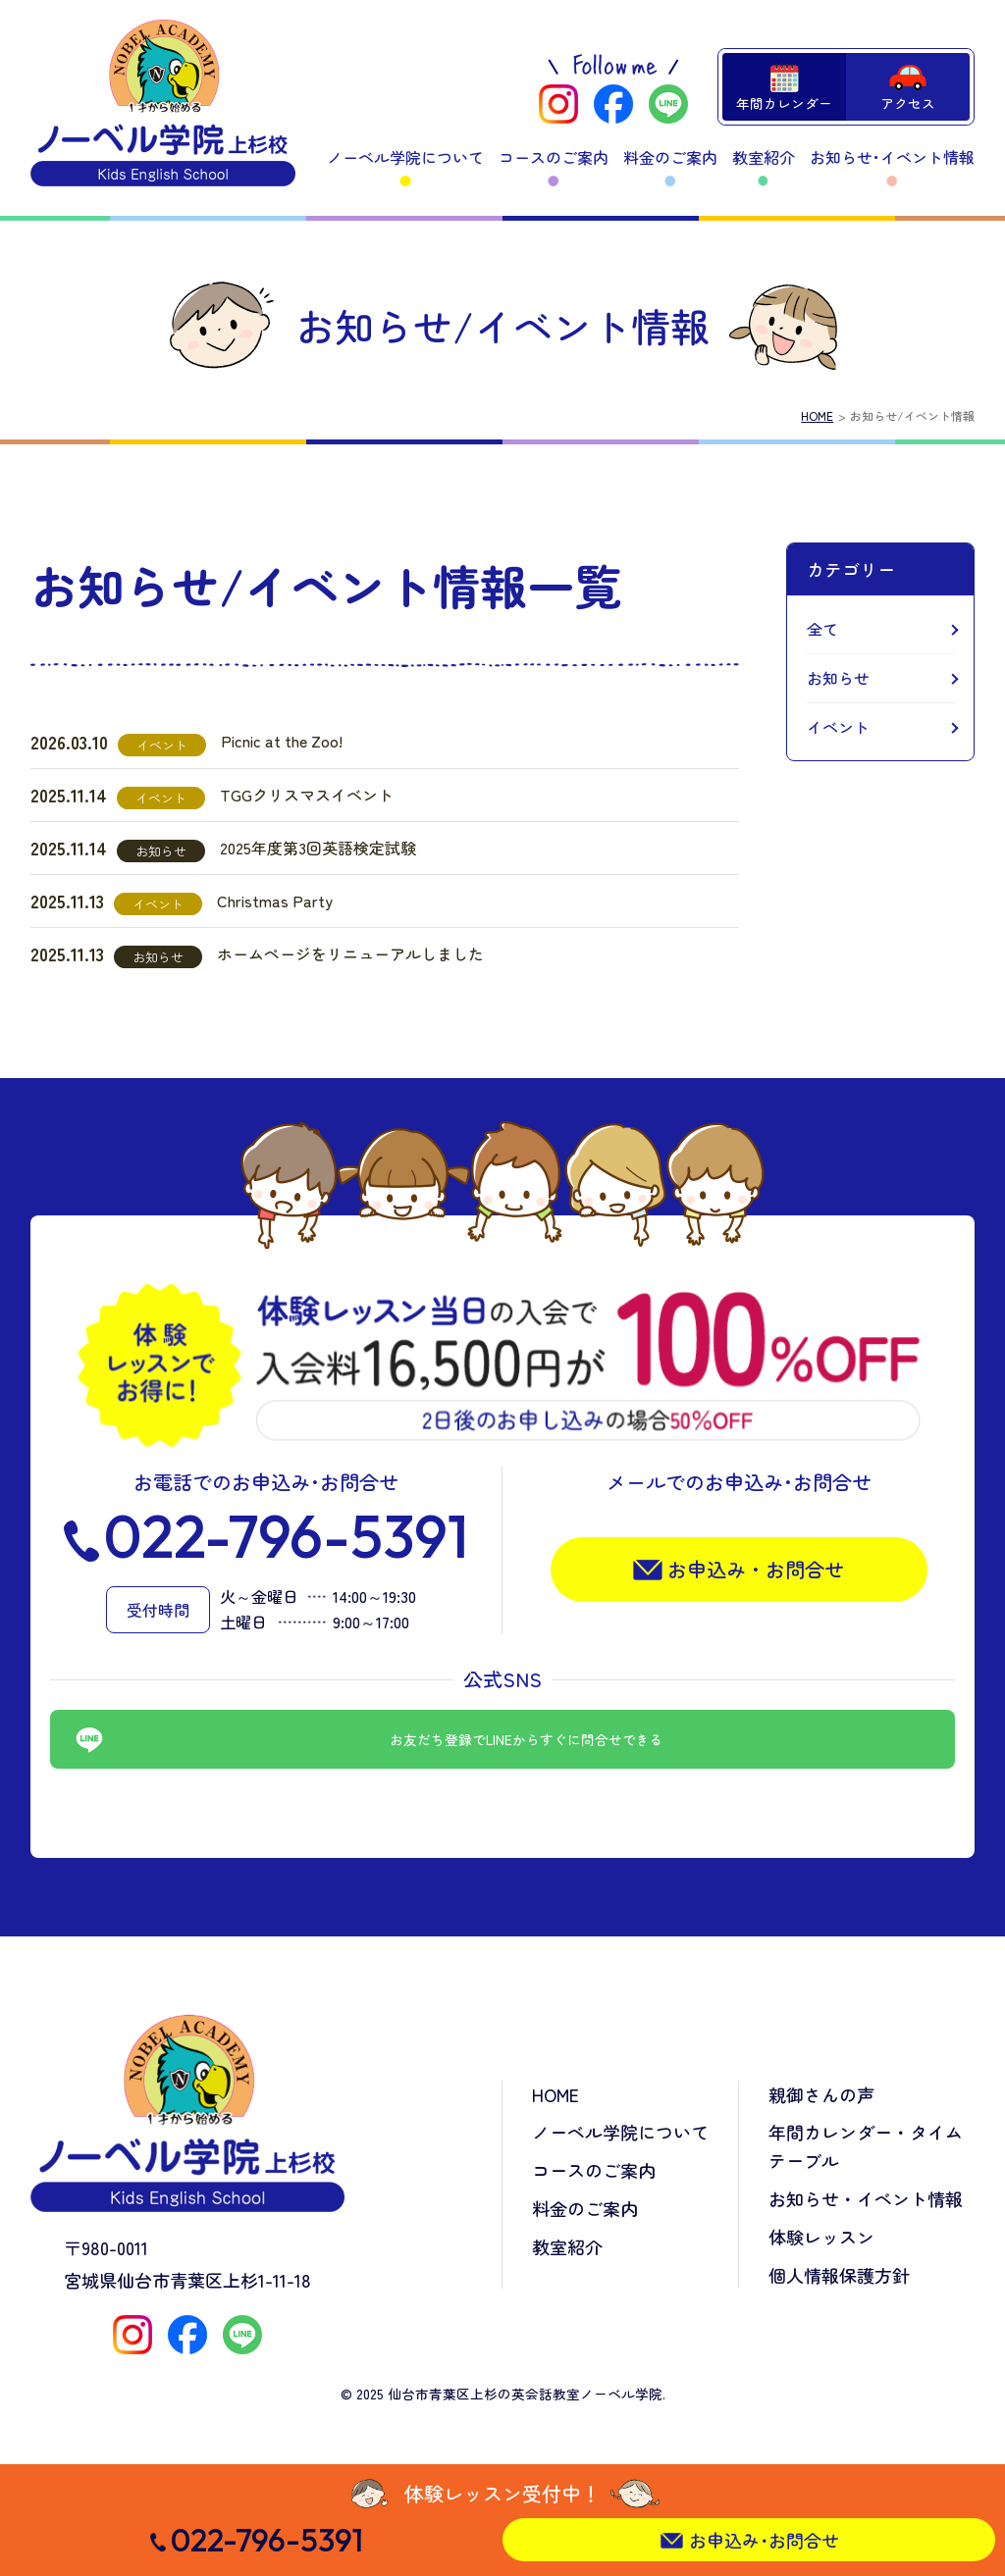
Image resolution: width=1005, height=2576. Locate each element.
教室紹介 (763, 157)
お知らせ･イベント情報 (892, 157)
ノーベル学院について (405, 157)
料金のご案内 (670, 157)
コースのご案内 (553, 157)
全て (822, 629)
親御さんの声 (821, 2094)
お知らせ (838, 678)
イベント (838, 727)
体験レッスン (821, 2236)
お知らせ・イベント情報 (865, 2198)
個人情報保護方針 (839, 2275)
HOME (817, 415)
